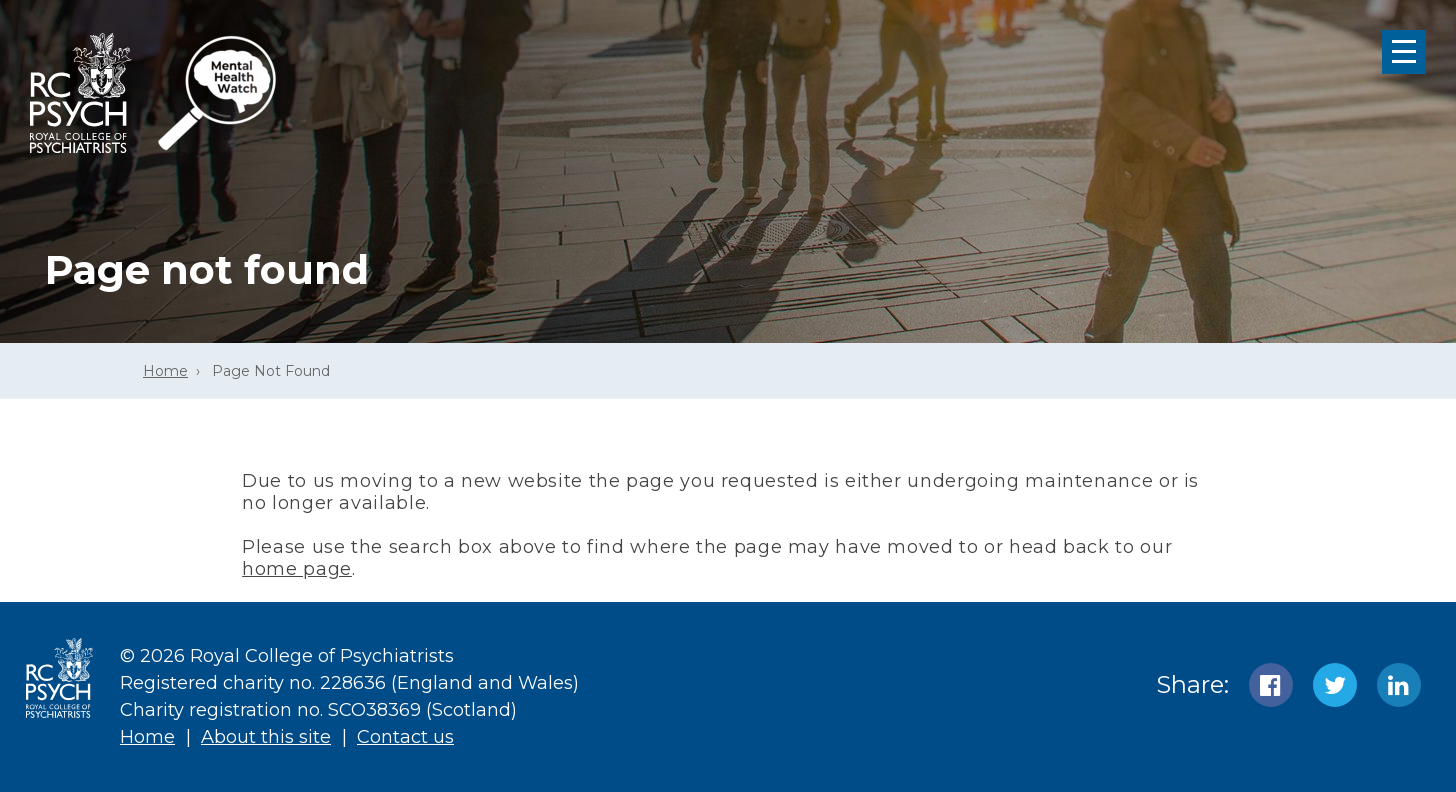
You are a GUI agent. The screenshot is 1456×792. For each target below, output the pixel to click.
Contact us (405, 737)
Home (165, 371)
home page (297, 569)
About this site (266, 737)
